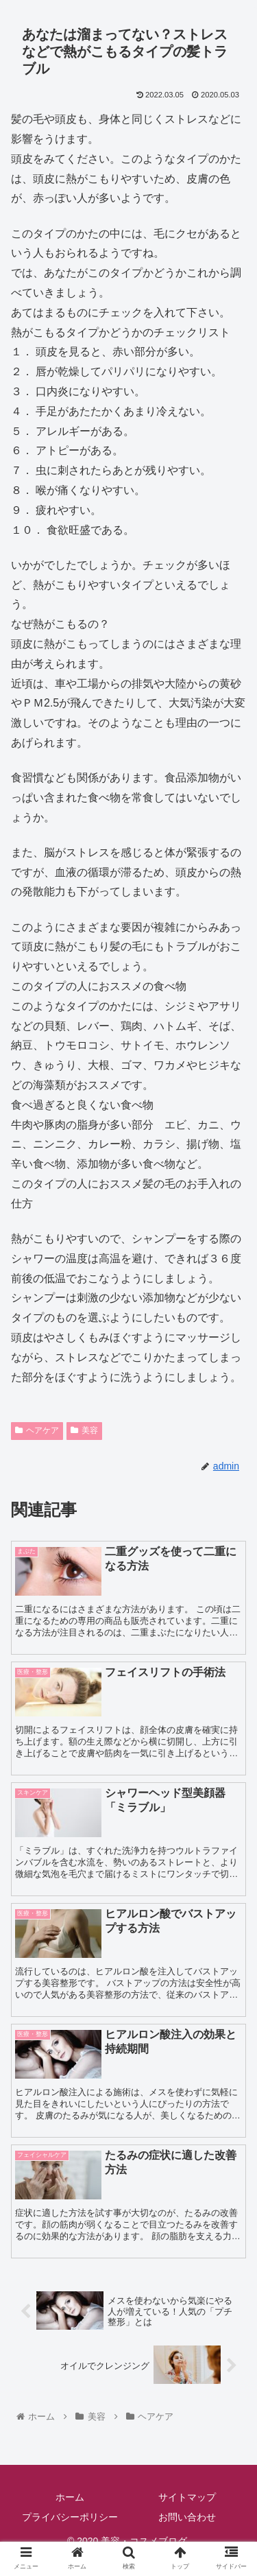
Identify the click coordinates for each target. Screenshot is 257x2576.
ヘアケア (37, 1430)
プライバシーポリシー (70, 2517)
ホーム (70, 2497)
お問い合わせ (187, 2517)
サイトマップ (187, 2497)
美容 (84, 1430)
